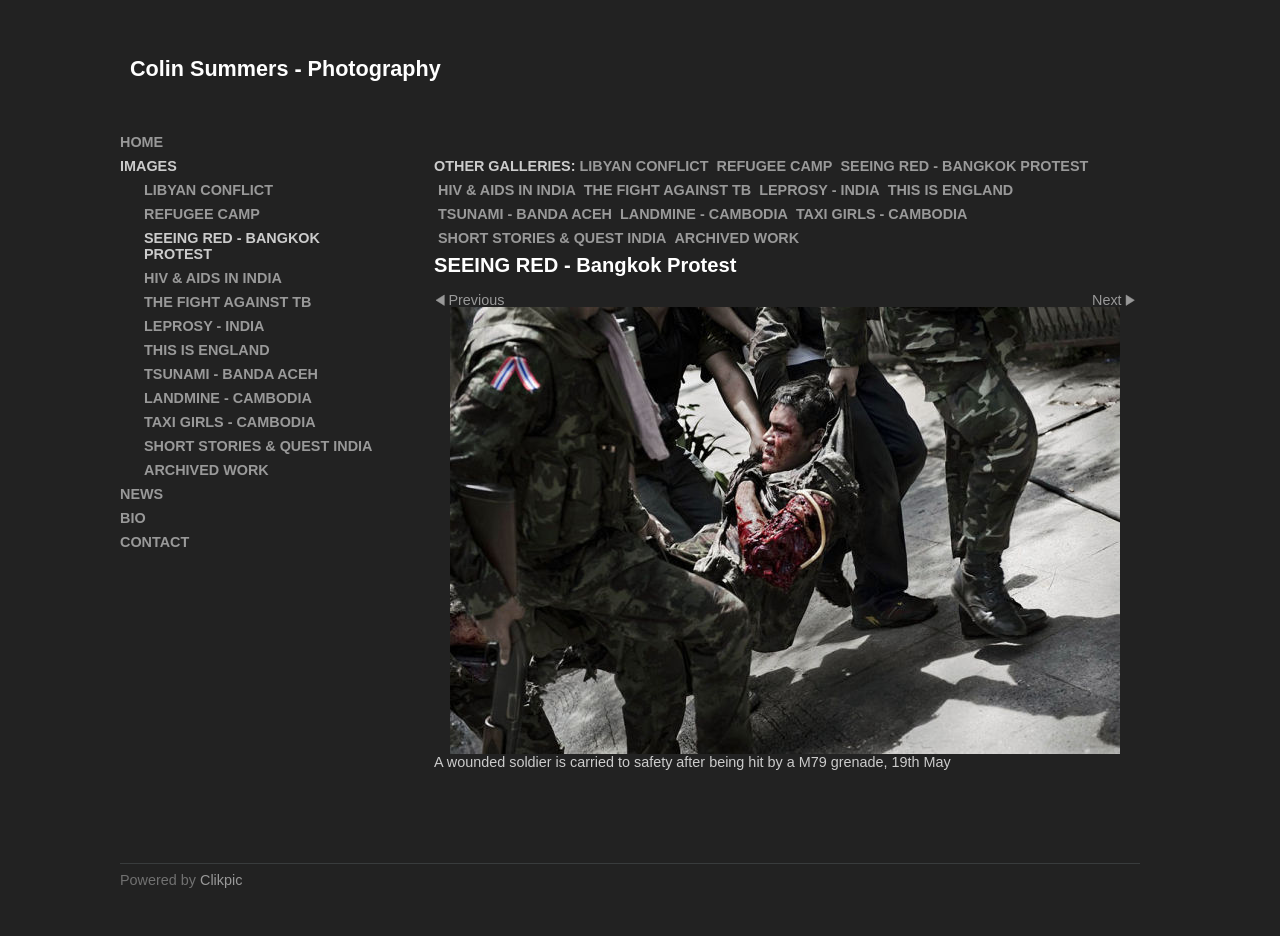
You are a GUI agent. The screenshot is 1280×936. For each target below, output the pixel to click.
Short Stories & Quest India (552, 238)
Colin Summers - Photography (285, 68)
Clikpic (221, 880)
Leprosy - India (819, 190)
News (141, 494)
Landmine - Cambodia (704, 214)
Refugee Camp (775, 166)
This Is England (951, 190)
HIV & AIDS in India (507, 190)
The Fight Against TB (667, 190)
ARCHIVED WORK (736, 238)
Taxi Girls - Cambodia (882, 214)
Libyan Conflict (644, 166)
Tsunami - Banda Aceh (525, 214)
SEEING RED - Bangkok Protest (964, 166)
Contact (154, 542)
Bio (133, 518)
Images (148, 166)
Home (141, 142)
